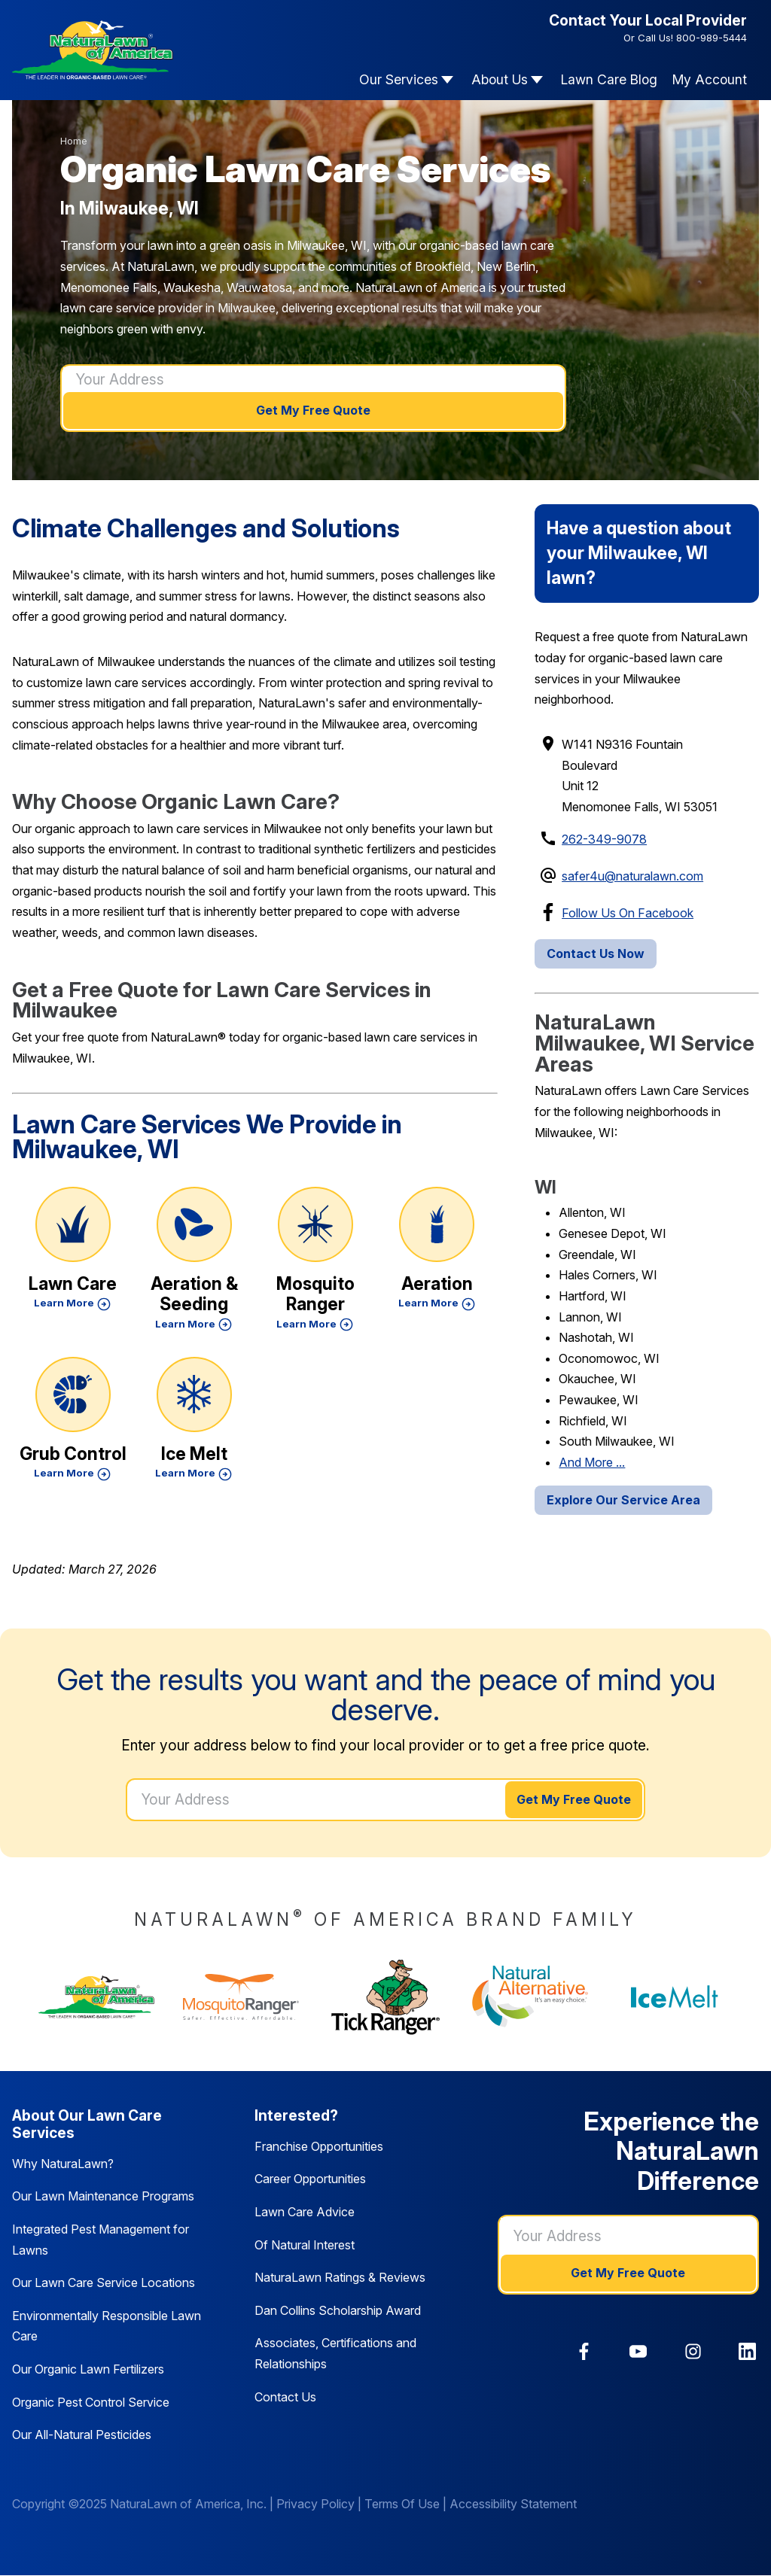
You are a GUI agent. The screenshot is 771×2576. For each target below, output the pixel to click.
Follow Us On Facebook (627, 912)
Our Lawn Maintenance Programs (103, 2195)
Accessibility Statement (513, 2503)
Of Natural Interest (304, 2244)
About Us (499, 79)
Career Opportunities (310, 2178)
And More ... (592, 1462)
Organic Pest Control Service (90, 2402)
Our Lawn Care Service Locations (103, 2282)
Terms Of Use (402, 2503)
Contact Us (285, 2396)
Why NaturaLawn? (63, 2163)
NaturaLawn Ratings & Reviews (339, 2277)
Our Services (398, 79)
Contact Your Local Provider (648, 20)
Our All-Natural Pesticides (81, 2434)
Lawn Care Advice (304, 2211)
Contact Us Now (596, 953)
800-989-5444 (711, 38)
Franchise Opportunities (318, 2146)
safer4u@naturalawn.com (632, 876)
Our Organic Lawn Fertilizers (88, 2369)
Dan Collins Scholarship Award (337, 2310)
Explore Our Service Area (623, 1499)
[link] (584, 2351)
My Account (709, 79)
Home (73, 141)
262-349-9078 (604, 839)
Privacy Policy (315, 2503)
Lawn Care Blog (609, 79)
